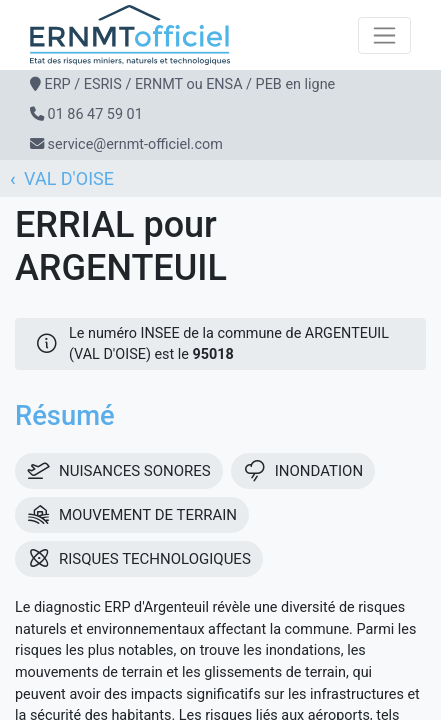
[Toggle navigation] (384, 35)
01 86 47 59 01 (95, 114)
